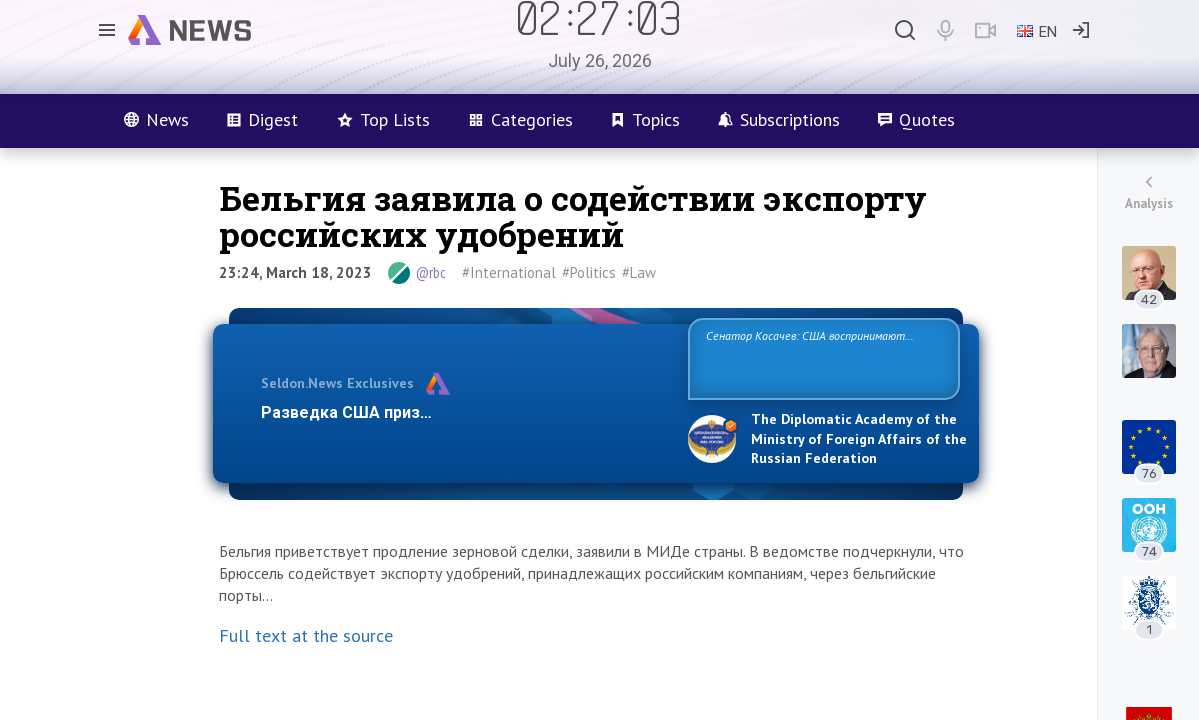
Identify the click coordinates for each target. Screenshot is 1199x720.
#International (509, 272)
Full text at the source (306, 635)
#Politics (589, 272)
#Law (639, 272)
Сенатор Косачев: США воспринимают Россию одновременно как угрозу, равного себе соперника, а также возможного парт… (820, 357)
